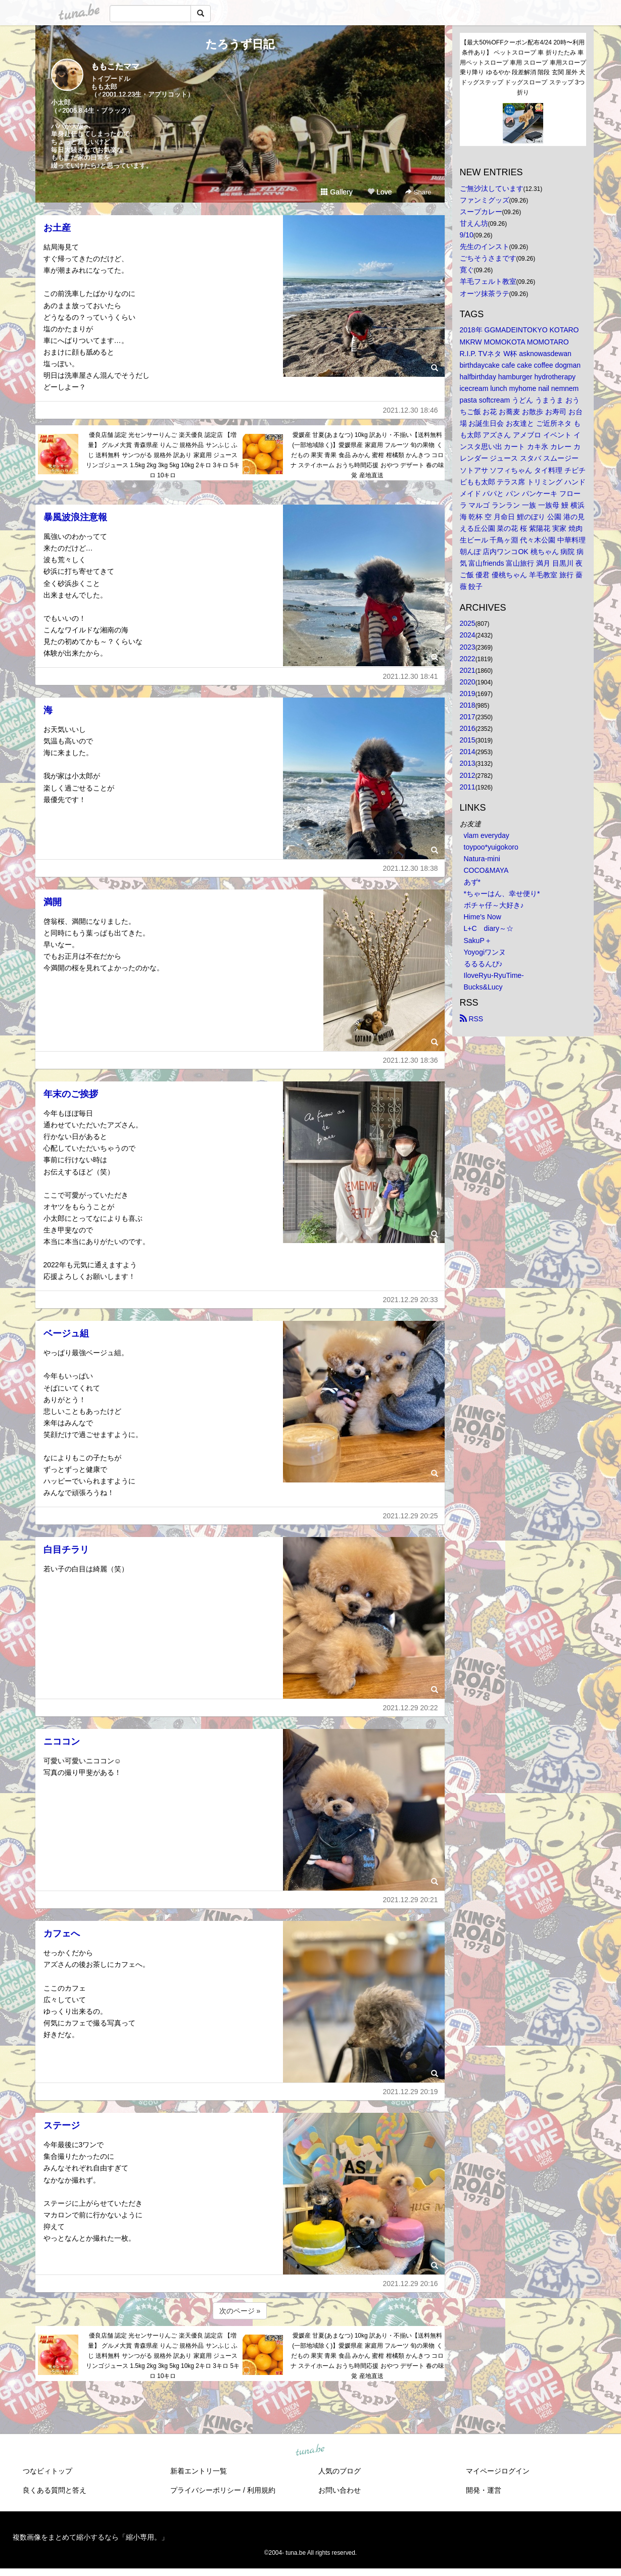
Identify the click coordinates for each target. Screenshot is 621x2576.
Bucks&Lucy (483, 987)
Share (418, 192)
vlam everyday (486, 835)
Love (379, 192)
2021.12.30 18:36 (410, 1060)
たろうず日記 (240, 44)
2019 (467, 693)
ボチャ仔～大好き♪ (494, 905)
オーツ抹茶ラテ (484, 293)
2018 (467, 705)
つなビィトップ (47, 2471)
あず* (472, 882)
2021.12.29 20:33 (410, 1300)
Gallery (336, 192)
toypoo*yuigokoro (491, 847)
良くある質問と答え (54, 2490)
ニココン (61, 1742)
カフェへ (61, 1933)
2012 (467, 775)
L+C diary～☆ (488, 928)
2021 (467, 670)
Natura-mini (482, 859)
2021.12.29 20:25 (410, 1516)
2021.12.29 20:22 (410, 1708)
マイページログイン (498, 2471)
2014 (467, 752)
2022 (467, 659)
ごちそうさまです (488, 258)
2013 (467, 763)
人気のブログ (339, 2471)
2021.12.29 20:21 (410, 1900)
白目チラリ (66, 1550)
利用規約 (261, 2490)
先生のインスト (484, 246)
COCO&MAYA (486, 870)
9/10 (466, 235)
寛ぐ (467, 270)
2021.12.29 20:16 (410, 2284)
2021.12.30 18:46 (410, 410)
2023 (467, 647)
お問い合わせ (339, 2490)
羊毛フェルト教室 (488, 281)
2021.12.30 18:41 (410, 676)
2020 (467, 682)
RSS (472, 1019)
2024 (467, 635)
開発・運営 (483, 2490)
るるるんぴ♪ (483, 964)
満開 (52, 902)
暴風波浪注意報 (75, 517)
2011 (467, 787)
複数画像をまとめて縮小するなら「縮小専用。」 (90, 2537)
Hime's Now (482, 917)
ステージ (61, 2125)
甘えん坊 (474, 223)
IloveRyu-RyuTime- (494, 975)
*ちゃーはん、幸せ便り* (502, 893)
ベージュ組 (66, 1333)
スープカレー (481, 212)
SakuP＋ (478, 940)
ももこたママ (115, 66)
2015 (467, 740)
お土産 (57, 228)
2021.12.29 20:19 (410, 2092)
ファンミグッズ (484, 200)
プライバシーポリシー (205, 2490)
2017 (467, 717)
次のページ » (240, 2311)
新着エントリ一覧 (198, 2471)
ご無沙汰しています (491, 188)
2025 (467, 623)
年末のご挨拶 (70, 1094)
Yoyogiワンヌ (485, 952)
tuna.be (310, 2450)
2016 (467, 728)
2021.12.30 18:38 (410, 868)
